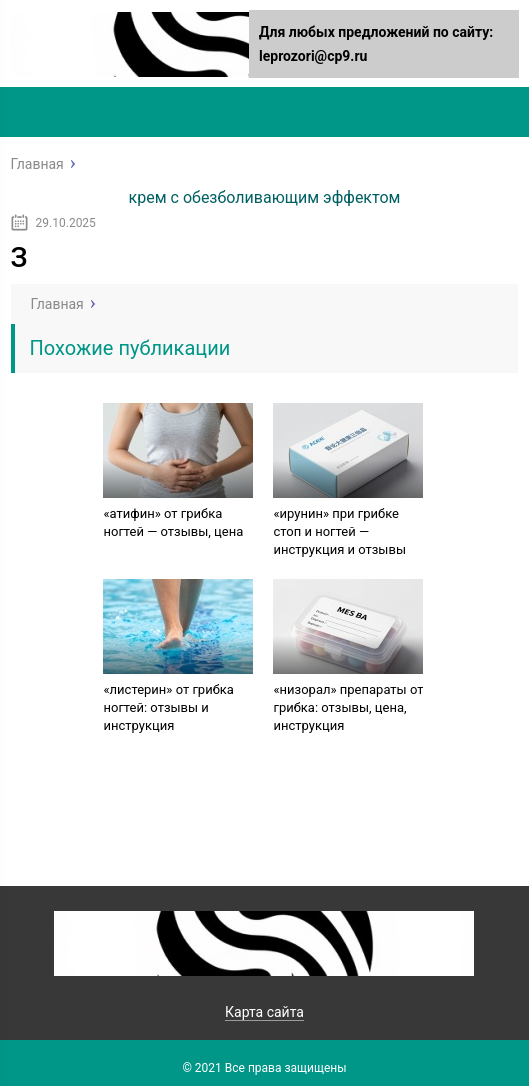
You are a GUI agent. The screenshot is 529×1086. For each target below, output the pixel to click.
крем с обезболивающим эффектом (265, 197)
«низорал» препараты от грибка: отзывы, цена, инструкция (348, 707)
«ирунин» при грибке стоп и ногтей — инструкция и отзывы (339, 531)
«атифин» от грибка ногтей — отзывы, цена (173, 522)
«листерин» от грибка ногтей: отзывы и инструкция (168, 707)
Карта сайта (264, 1012)
